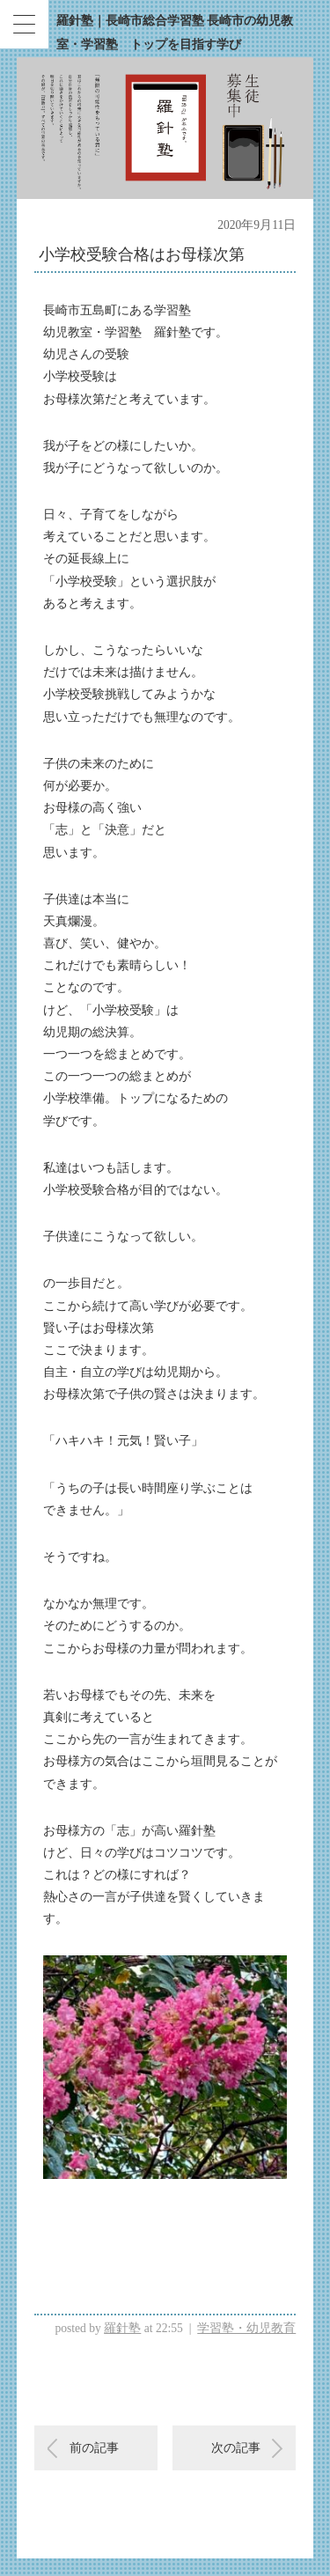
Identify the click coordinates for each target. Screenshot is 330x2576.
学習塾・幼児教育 (246, 2328)
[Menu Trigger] (24, 24)
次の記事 (235, 2448)
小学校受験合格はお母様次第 (142, 254)
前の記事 (94, 2448)
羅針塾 (122, 2328)
